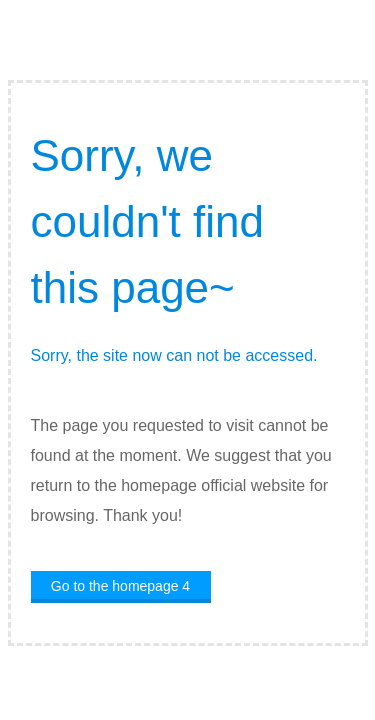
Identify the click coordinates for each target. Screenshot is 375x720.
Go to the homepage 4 (120, 586)
